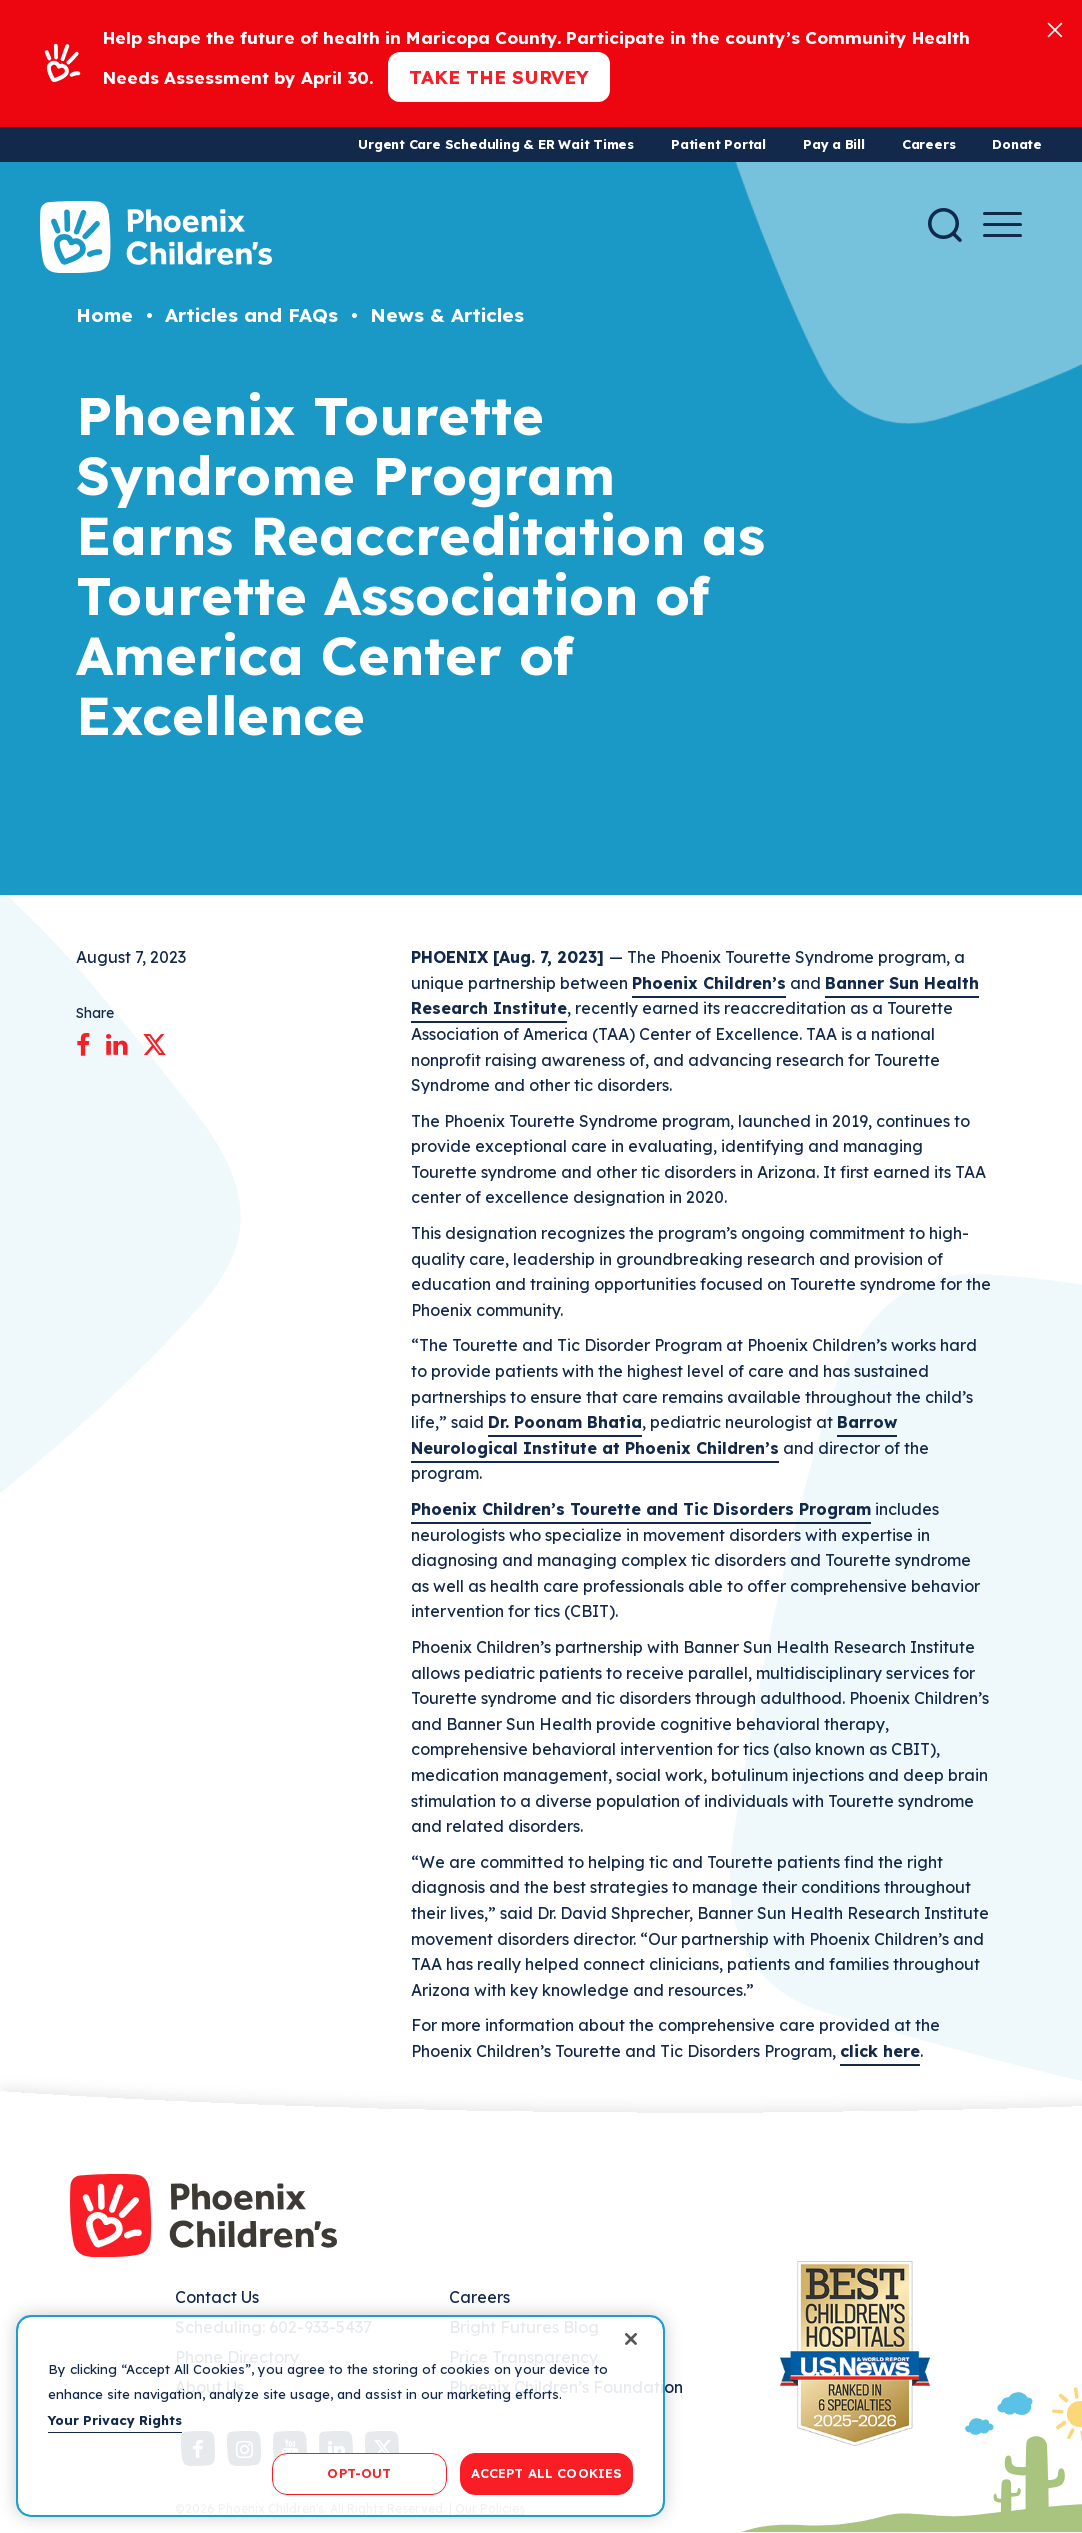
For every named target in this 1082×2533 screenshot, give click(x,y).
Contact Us (217, 2297)
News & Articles (447, 315)
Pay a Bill (834, 144)
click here (880, 2051)
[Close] (1055, 28)
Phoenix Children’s (709, 983)
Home (104, 315)
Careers (928, 144)
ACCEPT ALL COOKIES (546, 2473)
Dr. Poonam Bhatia (565, 1422)
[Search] (945, 225)
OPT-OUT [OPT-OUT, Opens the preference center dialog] (359, 2473)
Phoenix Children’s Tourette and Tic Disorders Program (641, 1509)
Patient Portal (718, 144)
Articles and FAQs (251, 315)
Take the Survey (499, 77)
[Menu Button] (1002, 224)
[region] (340, 2416)
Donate (1017, 144)
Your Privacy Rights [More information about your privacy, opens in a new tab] (115, 2420)
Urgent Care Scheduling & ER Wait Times (496, 144)
